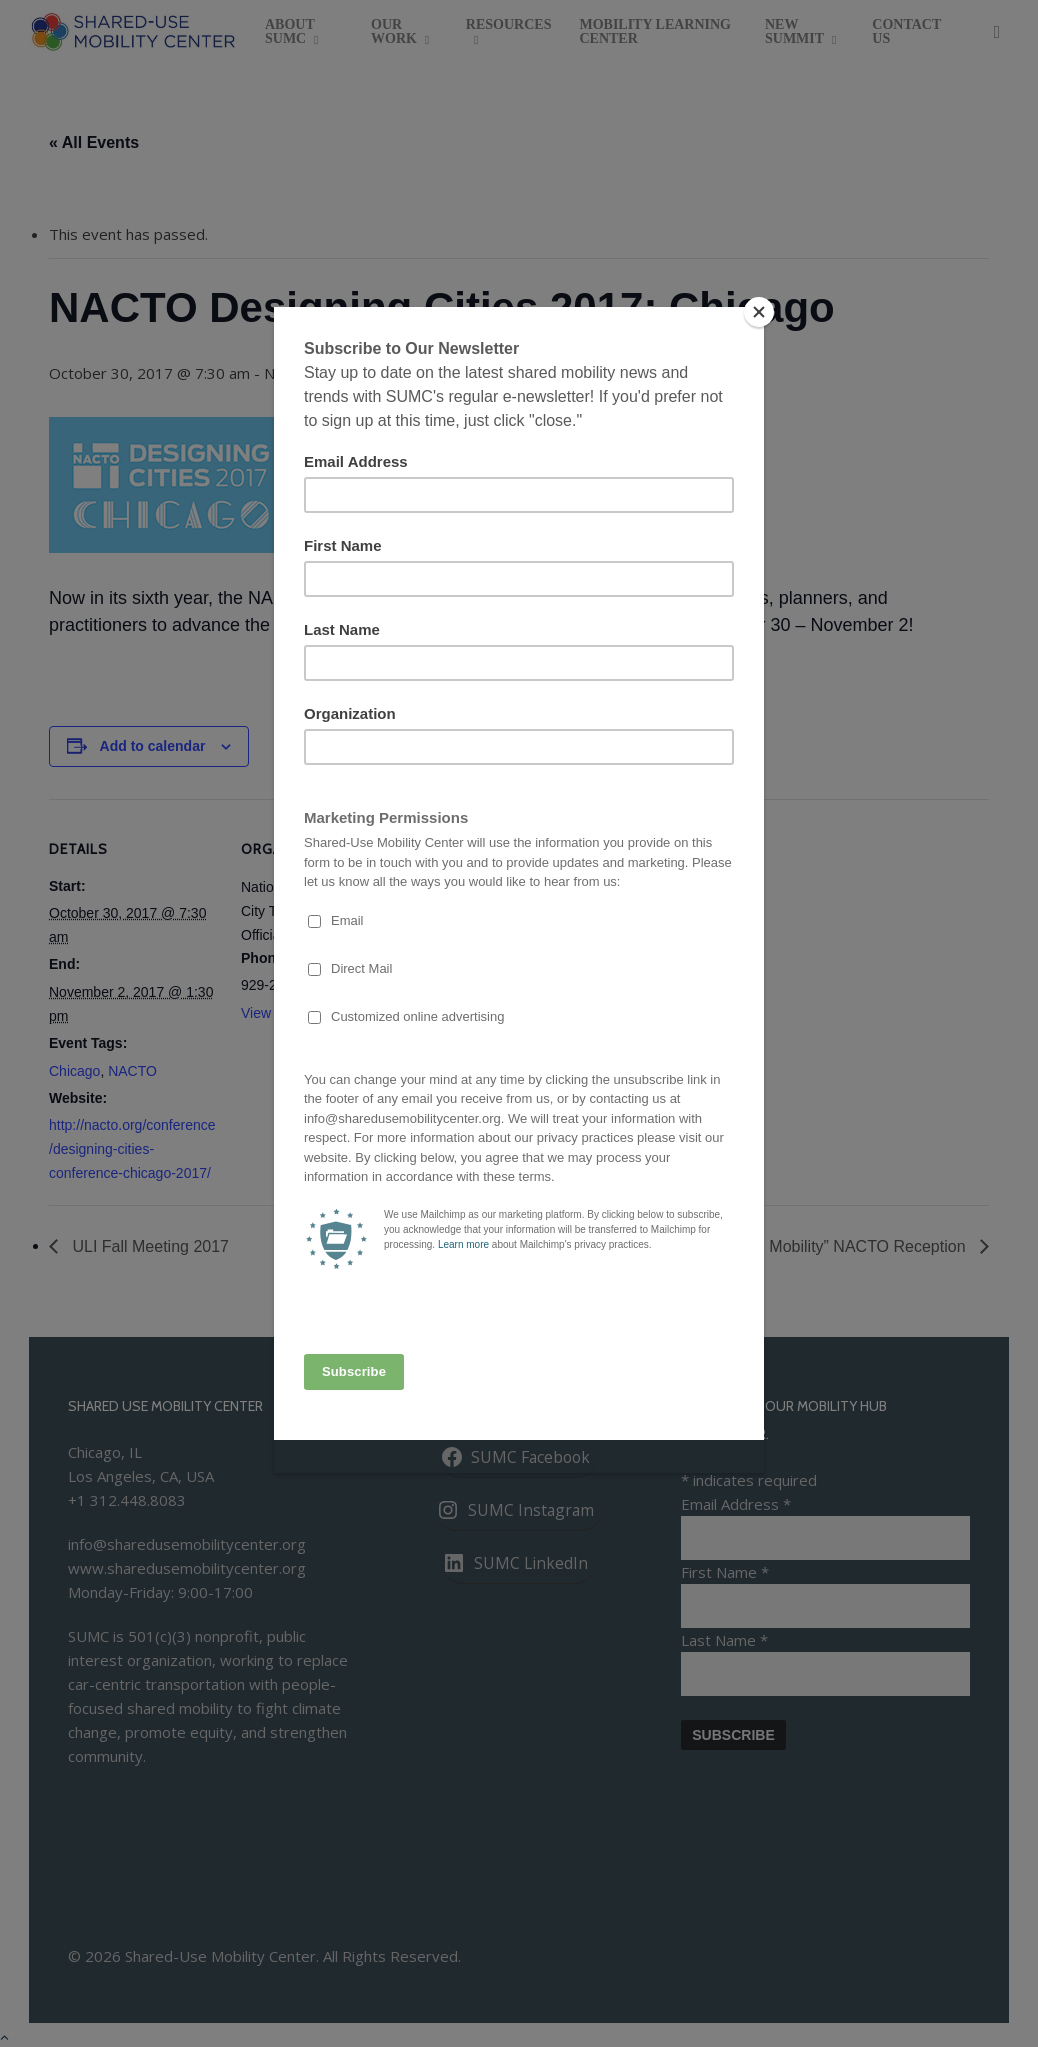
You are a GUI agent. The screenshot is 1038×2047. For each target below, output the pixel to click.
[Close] (759, 312)
